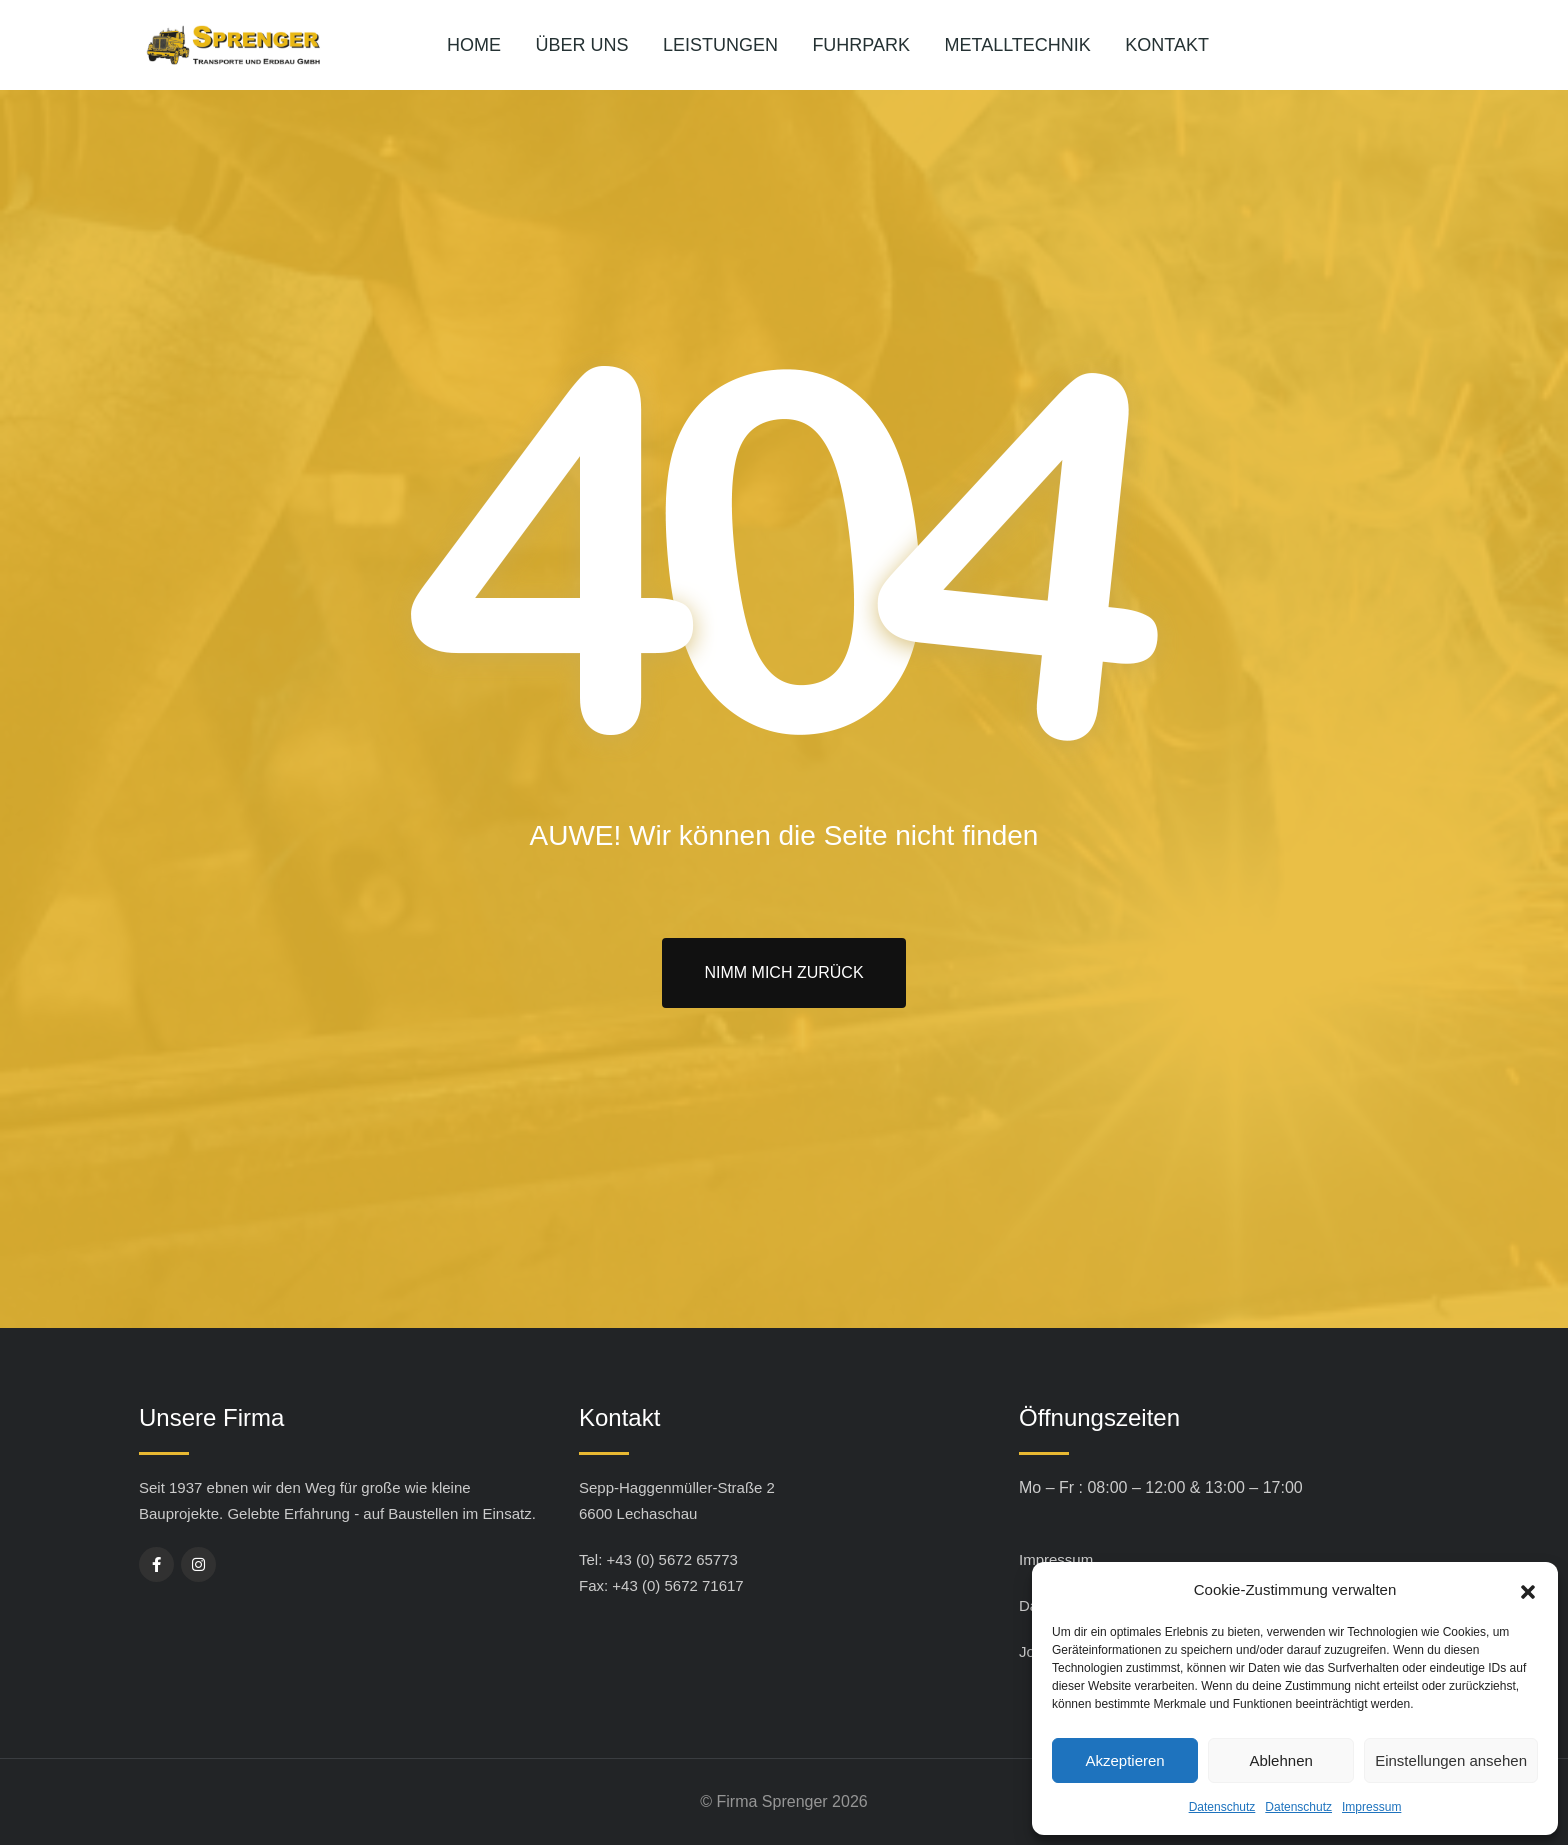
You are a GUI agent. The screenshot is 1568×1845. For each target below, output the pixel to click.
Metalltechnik (1018, 45)
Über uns (581, 45)
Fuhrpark (861, 45)
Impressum (1371, 1807)
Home (474, 45)
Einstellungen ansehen (1451, 1760)
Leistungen (720, 45)
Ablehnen (1280, 1760)
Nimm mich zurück (783, 972)
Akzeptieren (1124, 1760)
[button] (1528, 1590)
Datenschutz (1222, 1807)
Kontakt (1167, 45)
